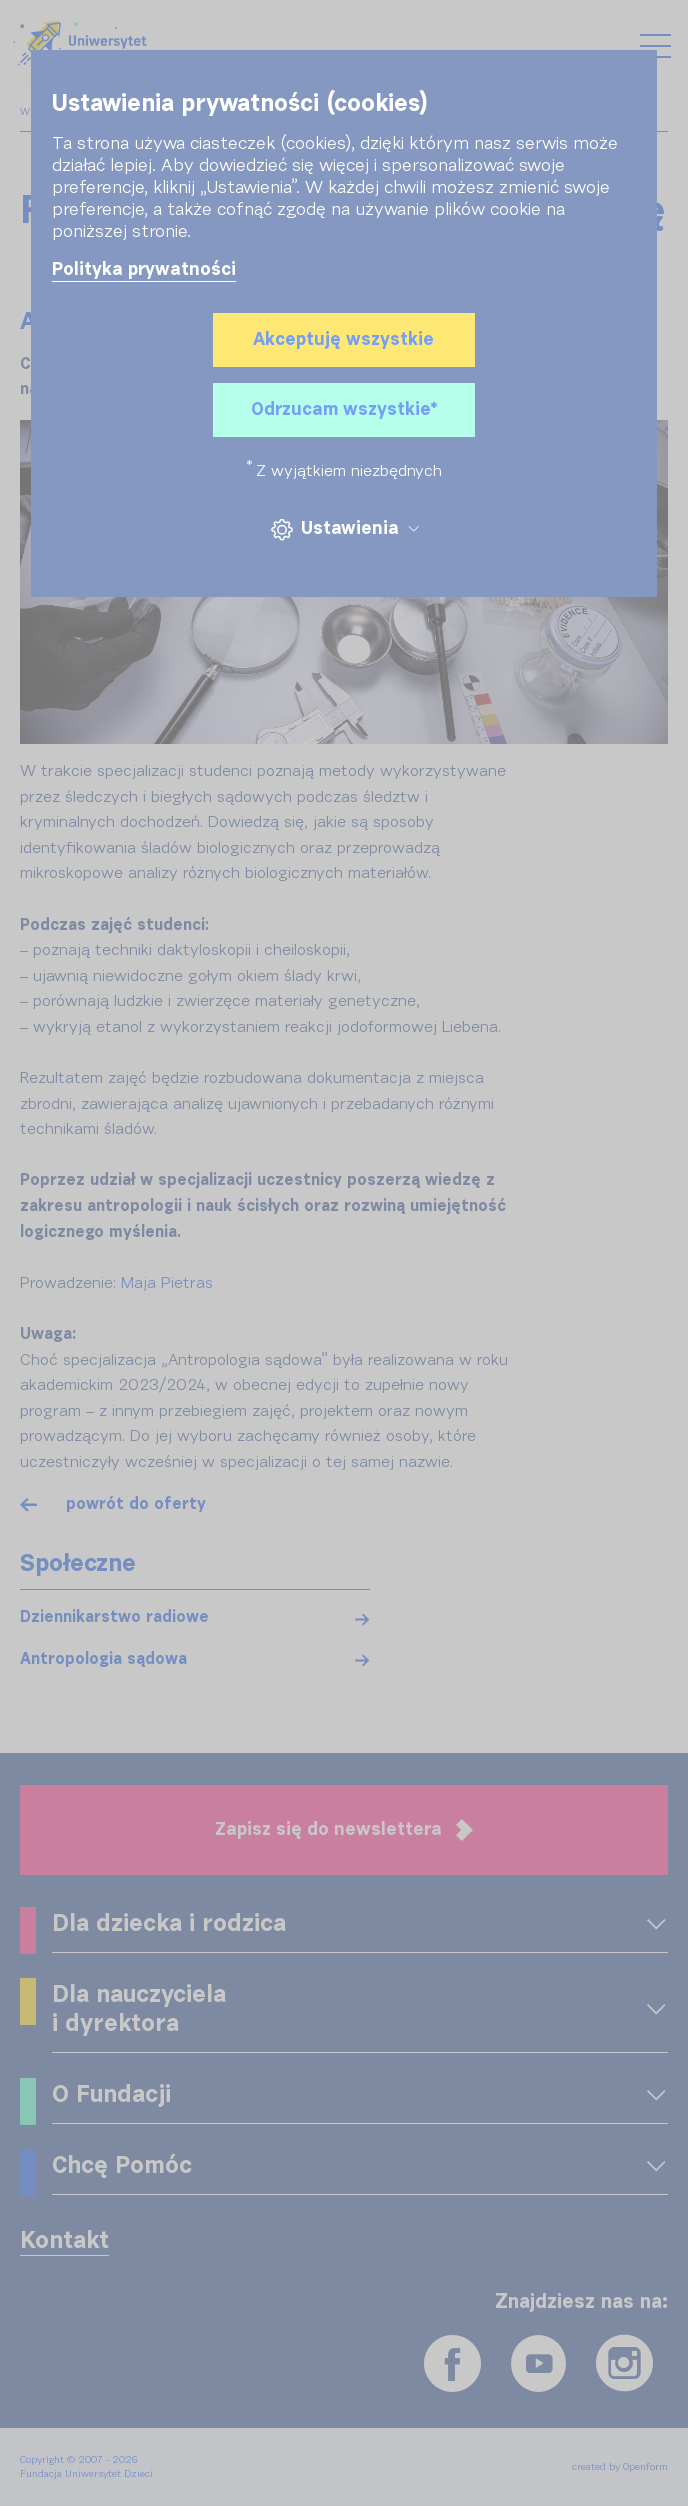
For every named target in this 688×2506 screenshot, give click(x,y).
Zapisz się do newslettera (344, 1830)
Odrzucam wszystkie (344, 410)
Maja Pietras (167, 1284)
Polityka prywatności (144, 270)
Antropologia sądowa (103, 1660)
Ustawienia (343, 529)
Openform (645, 2467)
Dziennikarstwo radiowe (114, 1618)
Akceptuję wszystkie (343, 340)
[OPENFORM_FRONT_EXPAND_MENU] (656, 1925)
